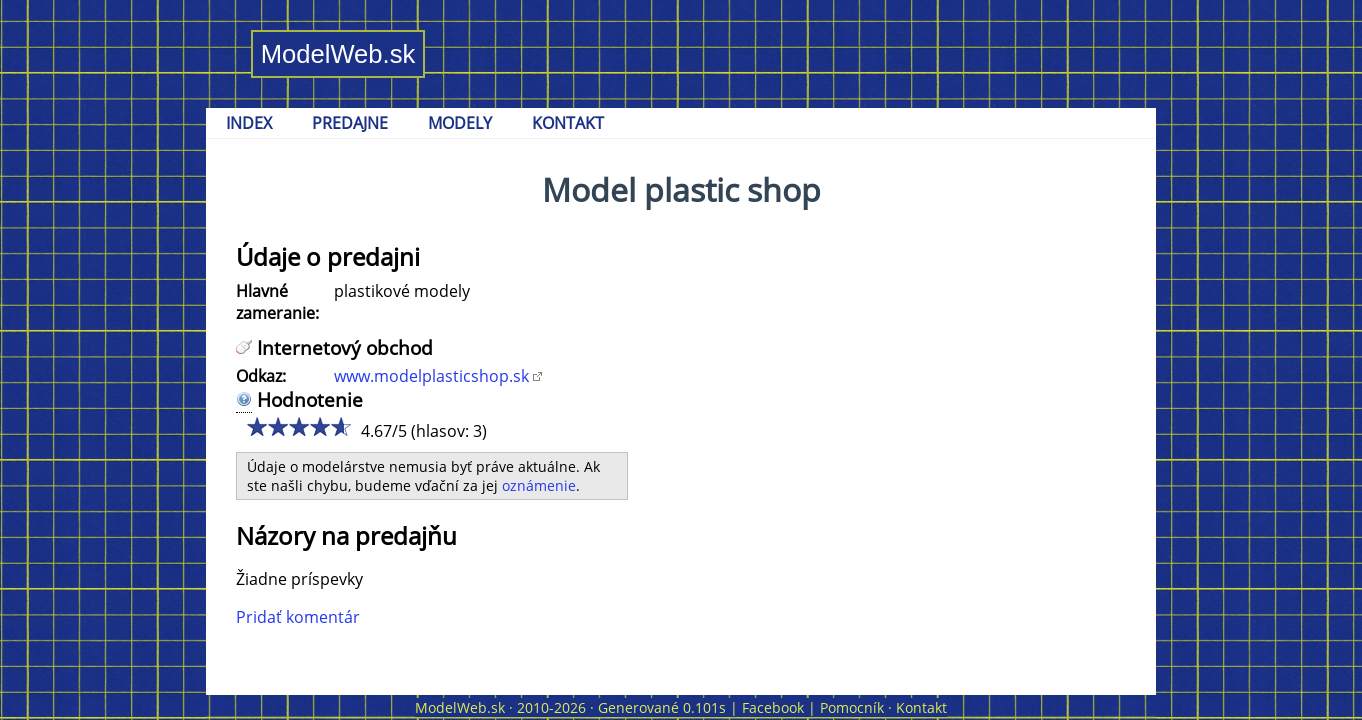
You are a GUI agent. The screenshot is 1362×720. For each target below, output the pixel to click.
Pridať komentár (298, 617)
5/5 (336, 427)
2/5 (276, 427)
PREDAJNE (350, 123)
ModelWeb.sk (338, 54)
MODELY (460, 123)
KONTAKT (568, 123)
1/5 (256, 427)
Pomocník (852, 707)
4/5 (316, 427)
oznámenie (539, 485)
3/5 (296, 427)
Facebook (773, 707)
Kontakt (921, 707)
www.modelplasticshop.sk (431, 376)
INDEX (249, 123)
